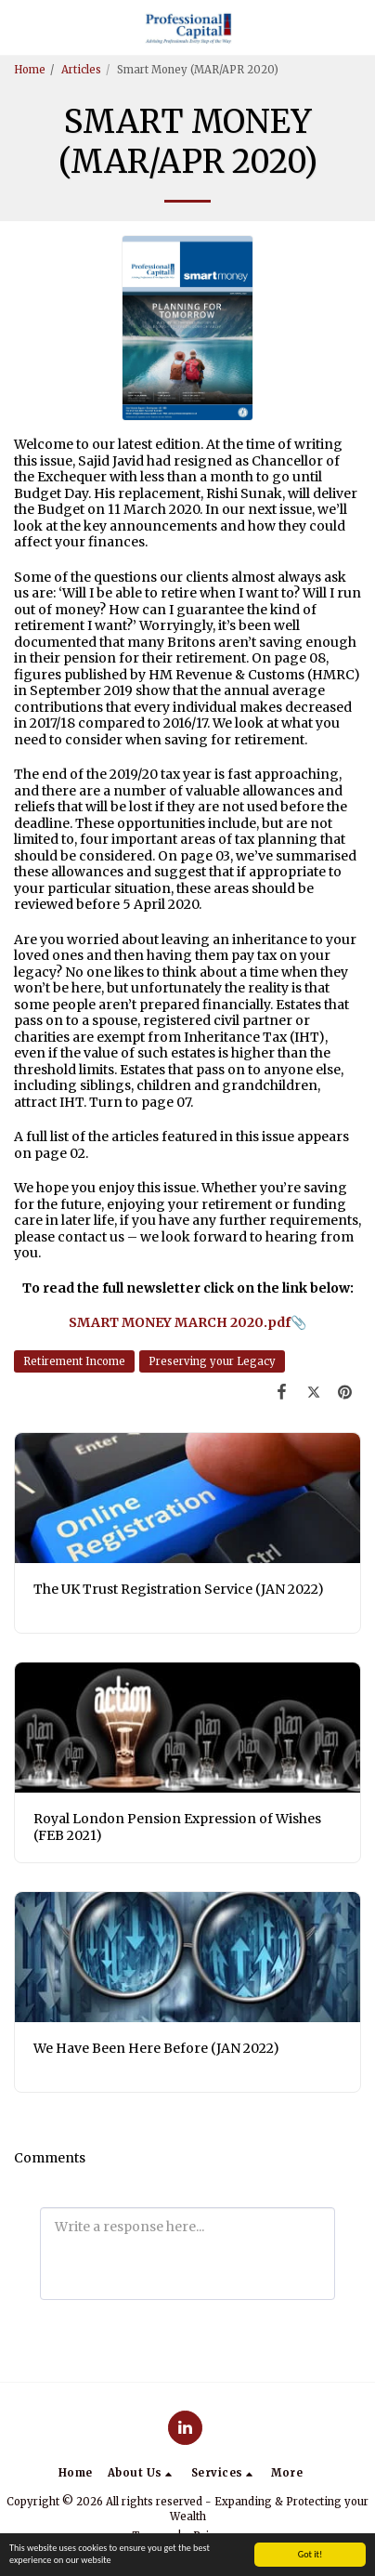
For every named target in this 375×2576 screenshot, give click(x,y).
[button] (20, 26)
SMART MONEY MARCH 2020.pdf (180, 1322)
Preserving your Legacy (212, 1361)
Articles (81, 69)
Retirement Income (74, 1361)
